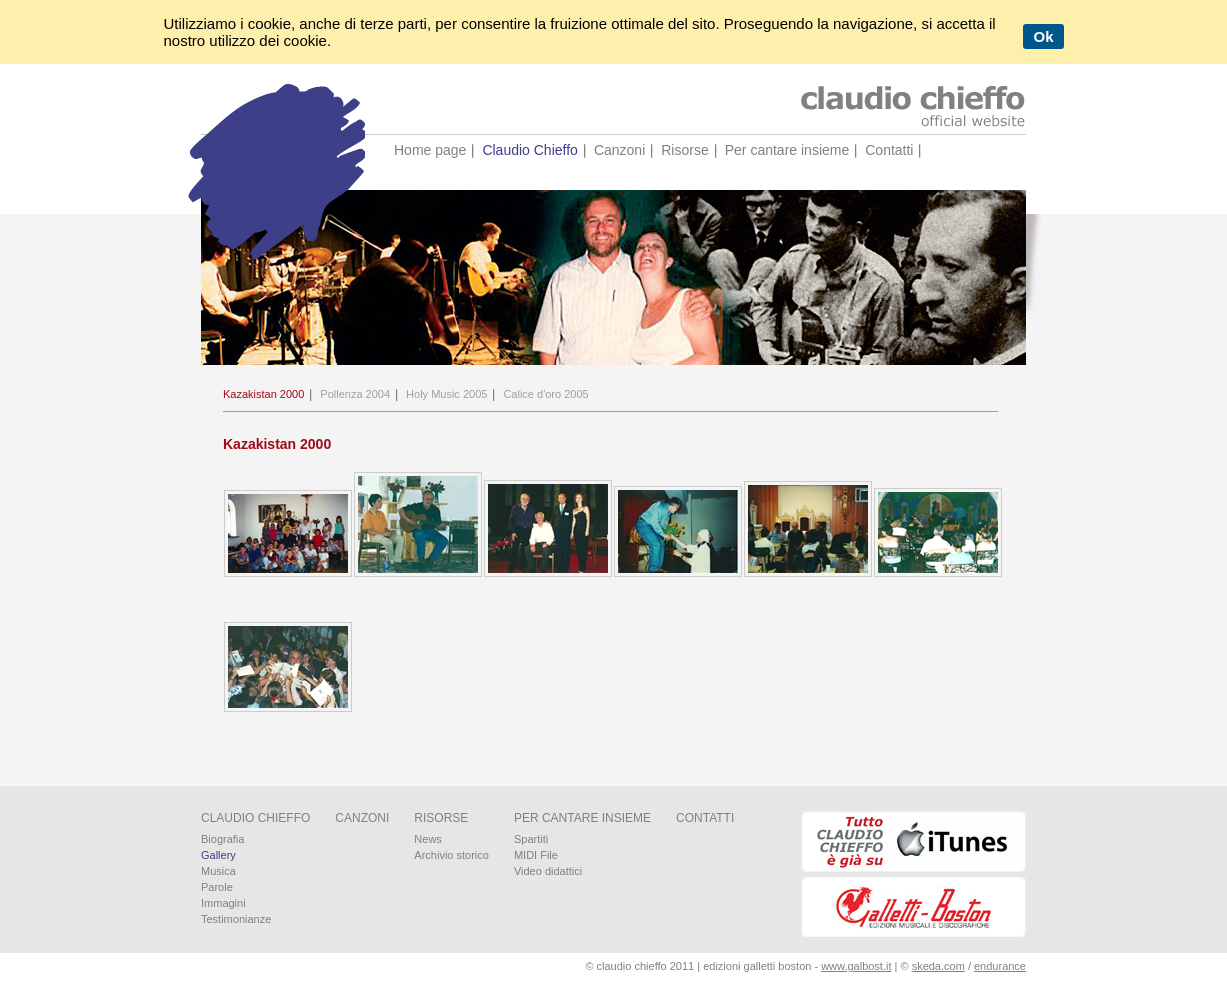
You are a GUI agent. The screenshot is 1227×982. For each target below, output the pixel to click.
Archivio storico (451, 855)
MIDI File (536, 855)
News (428, 839)
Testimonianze (236, 919)
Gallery (218, 855)
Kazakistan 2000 (263, 394)
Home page (430, 150)
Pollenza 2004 (355, 394)
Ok (1043, 36)
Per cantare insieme (787, 150)
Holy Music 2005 (446, 394)
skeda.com (938, 966)
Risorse (684, 150)
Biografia (222, 839)
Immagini (223, 903)
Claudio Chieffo (529, 150)
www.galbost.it (856, 966)
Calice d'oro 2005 (545, 394)
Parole (217, 887)
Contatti (889, 150)
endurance (1000, 966)
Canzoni (619, 150)
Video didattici (548, 871)
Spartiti (531, 839)
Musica (218, 871)
